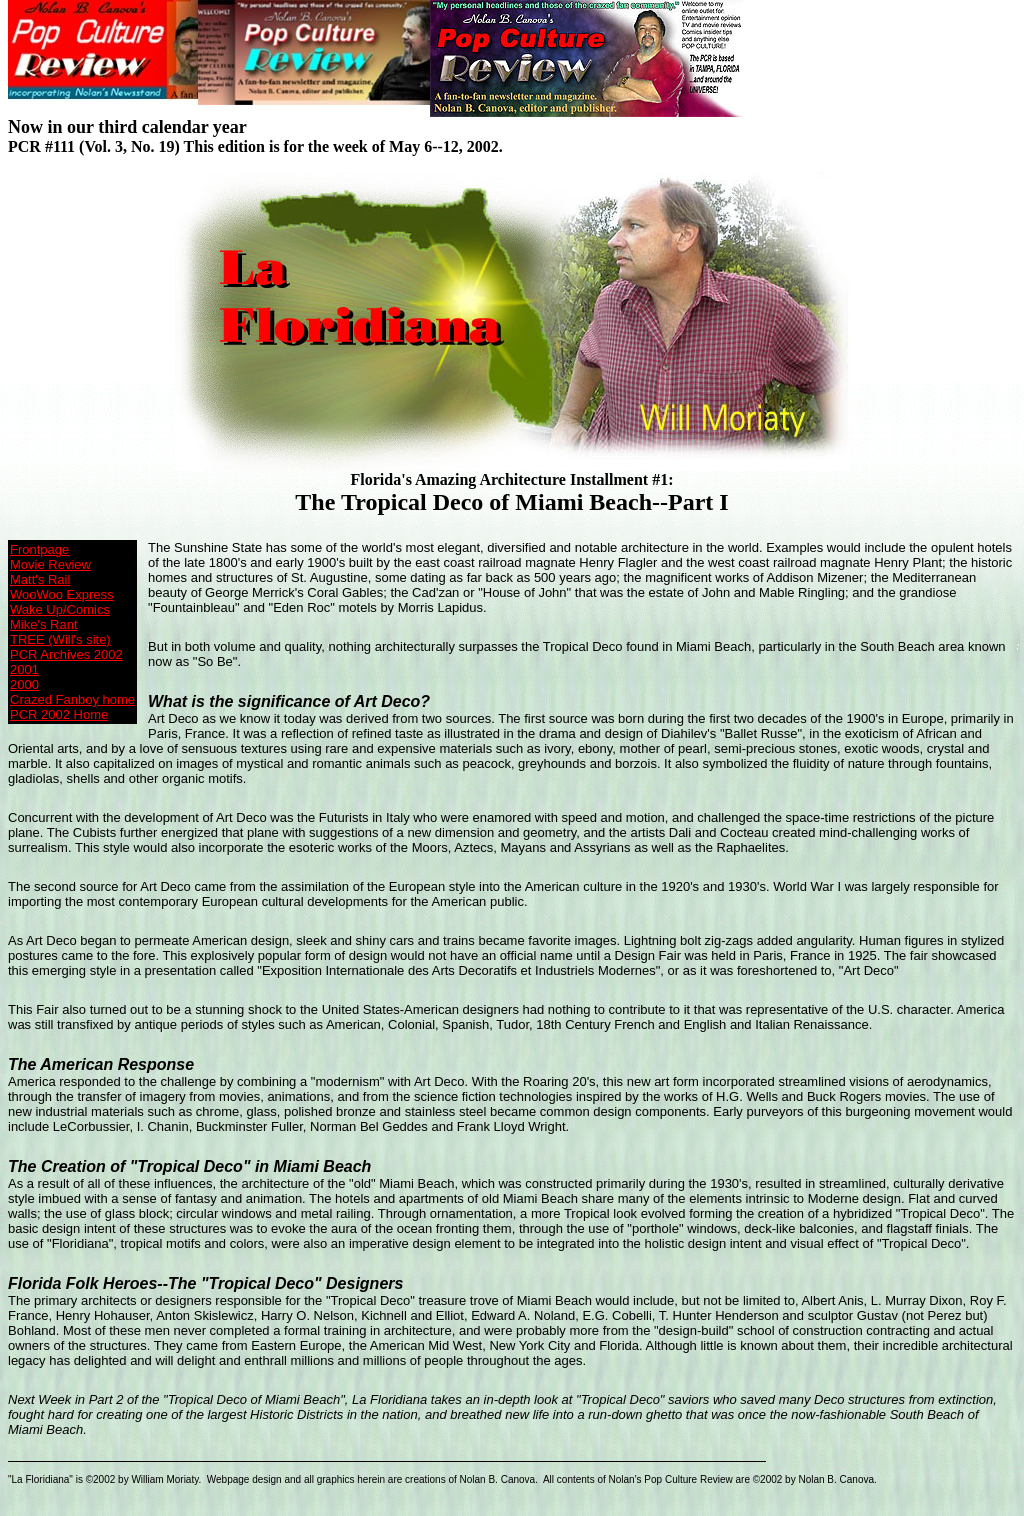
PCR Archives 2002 (66, 654)
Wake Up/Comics (60, 609)
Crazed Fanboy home (72, 699)
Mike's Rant (44, 624)
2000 (24, 684)
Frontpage (39, 549)
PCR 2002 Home (59, 714)
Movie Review (50, 564)
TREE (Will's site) (60, 639)
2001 (24, 669)
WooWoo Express (62, 594)
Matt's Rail (40, 579)
